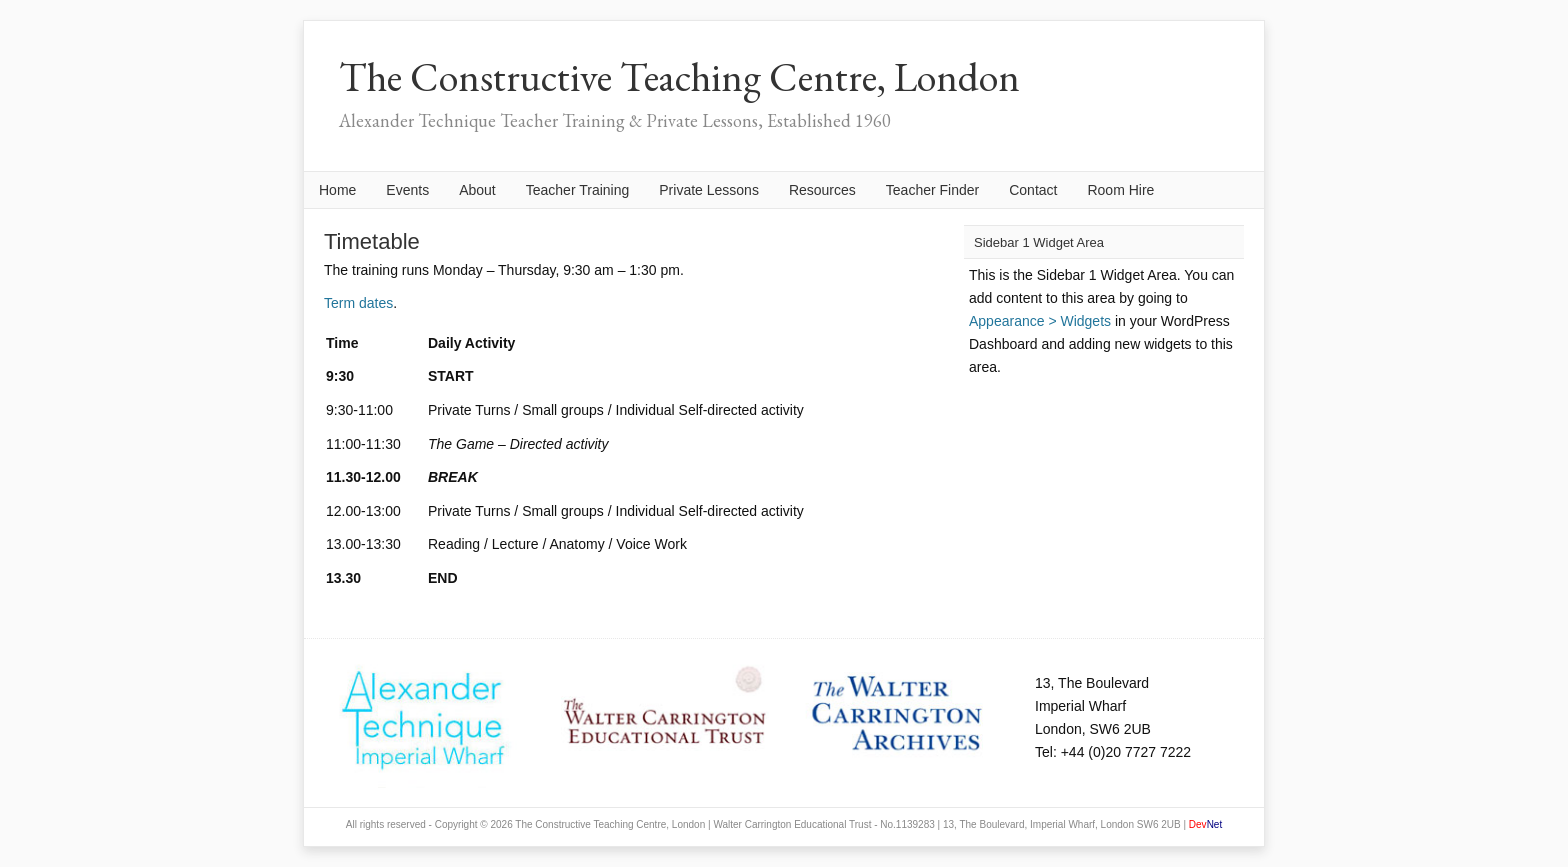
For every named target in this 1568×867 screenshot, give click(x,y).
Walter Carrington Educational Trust (792, 824)
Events (407, 190)
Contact (1033, 190)
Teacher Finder (932, 190)
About (477, 190)
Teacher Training (578, 190)
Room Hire (1120, 190)
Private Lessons (709, 190)
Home (337, 190)
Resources (822, 190)
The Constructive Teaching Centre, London (679, 77)
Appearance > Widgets (1040, 321)
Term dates (358, 303)
